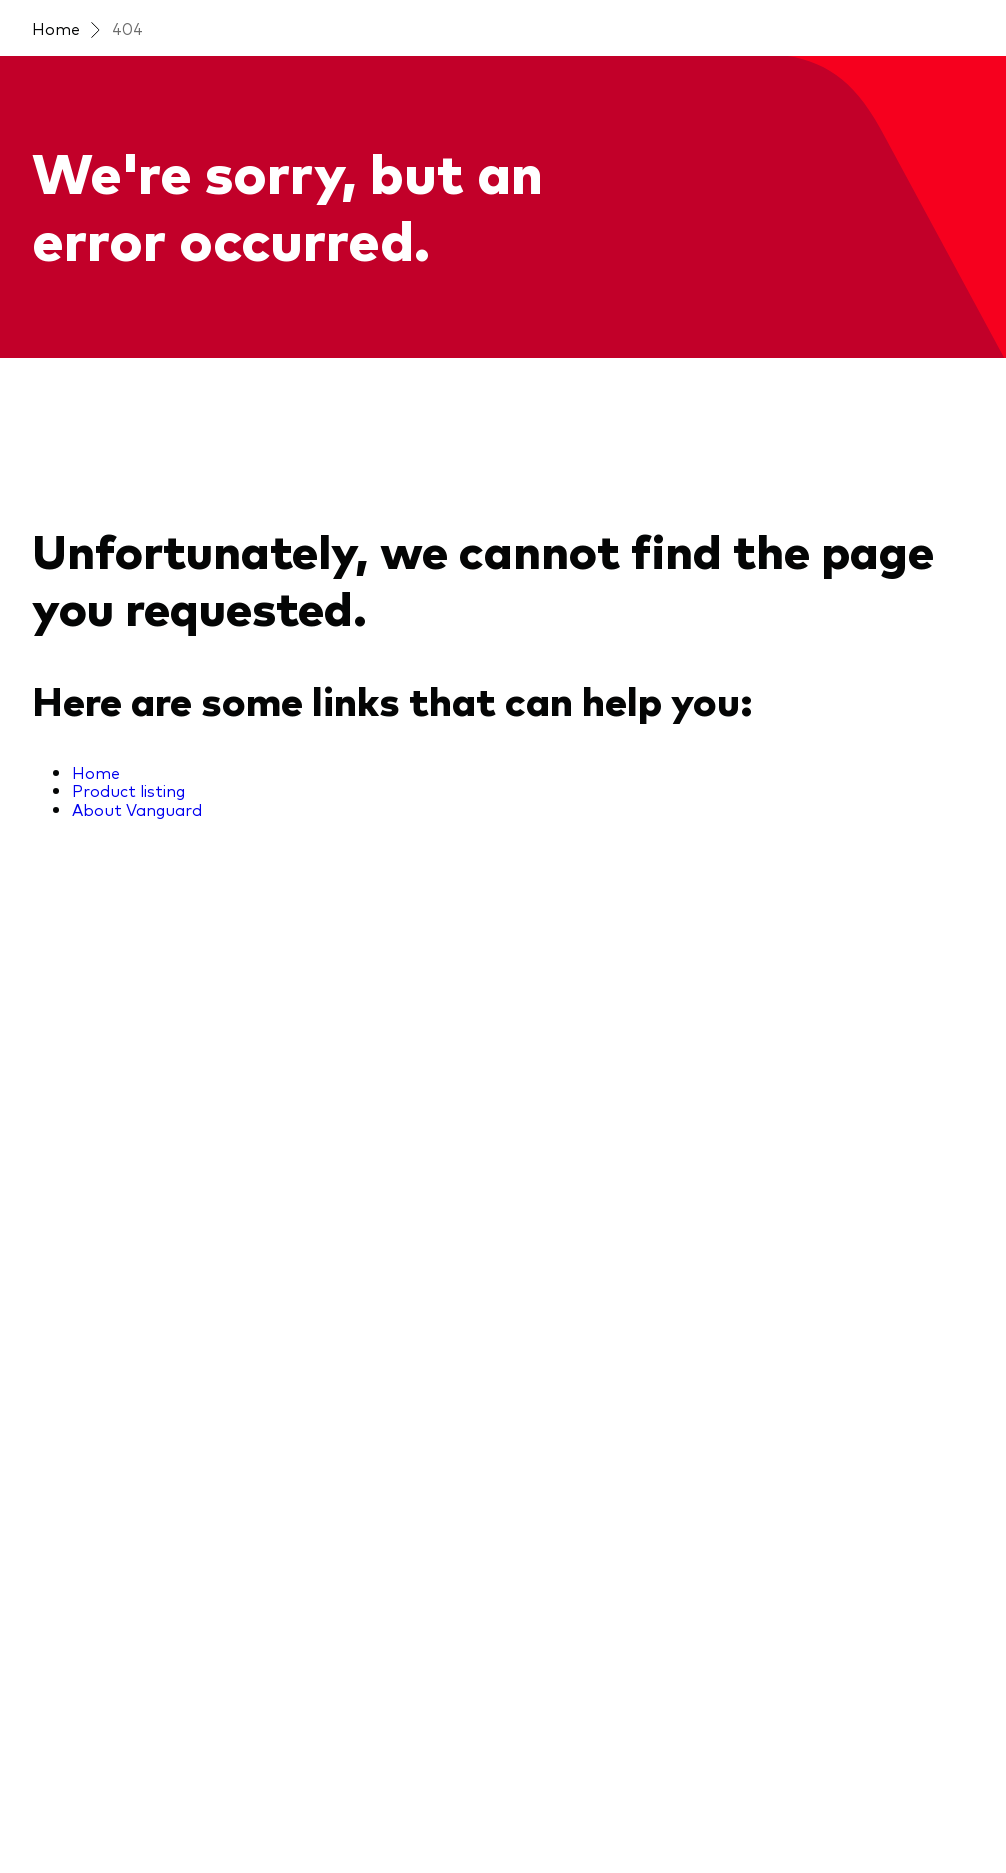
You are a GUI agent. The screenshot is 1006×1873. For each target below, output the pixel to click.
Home (56, 28)
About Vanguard (137, 809)
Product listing (128, 790)
